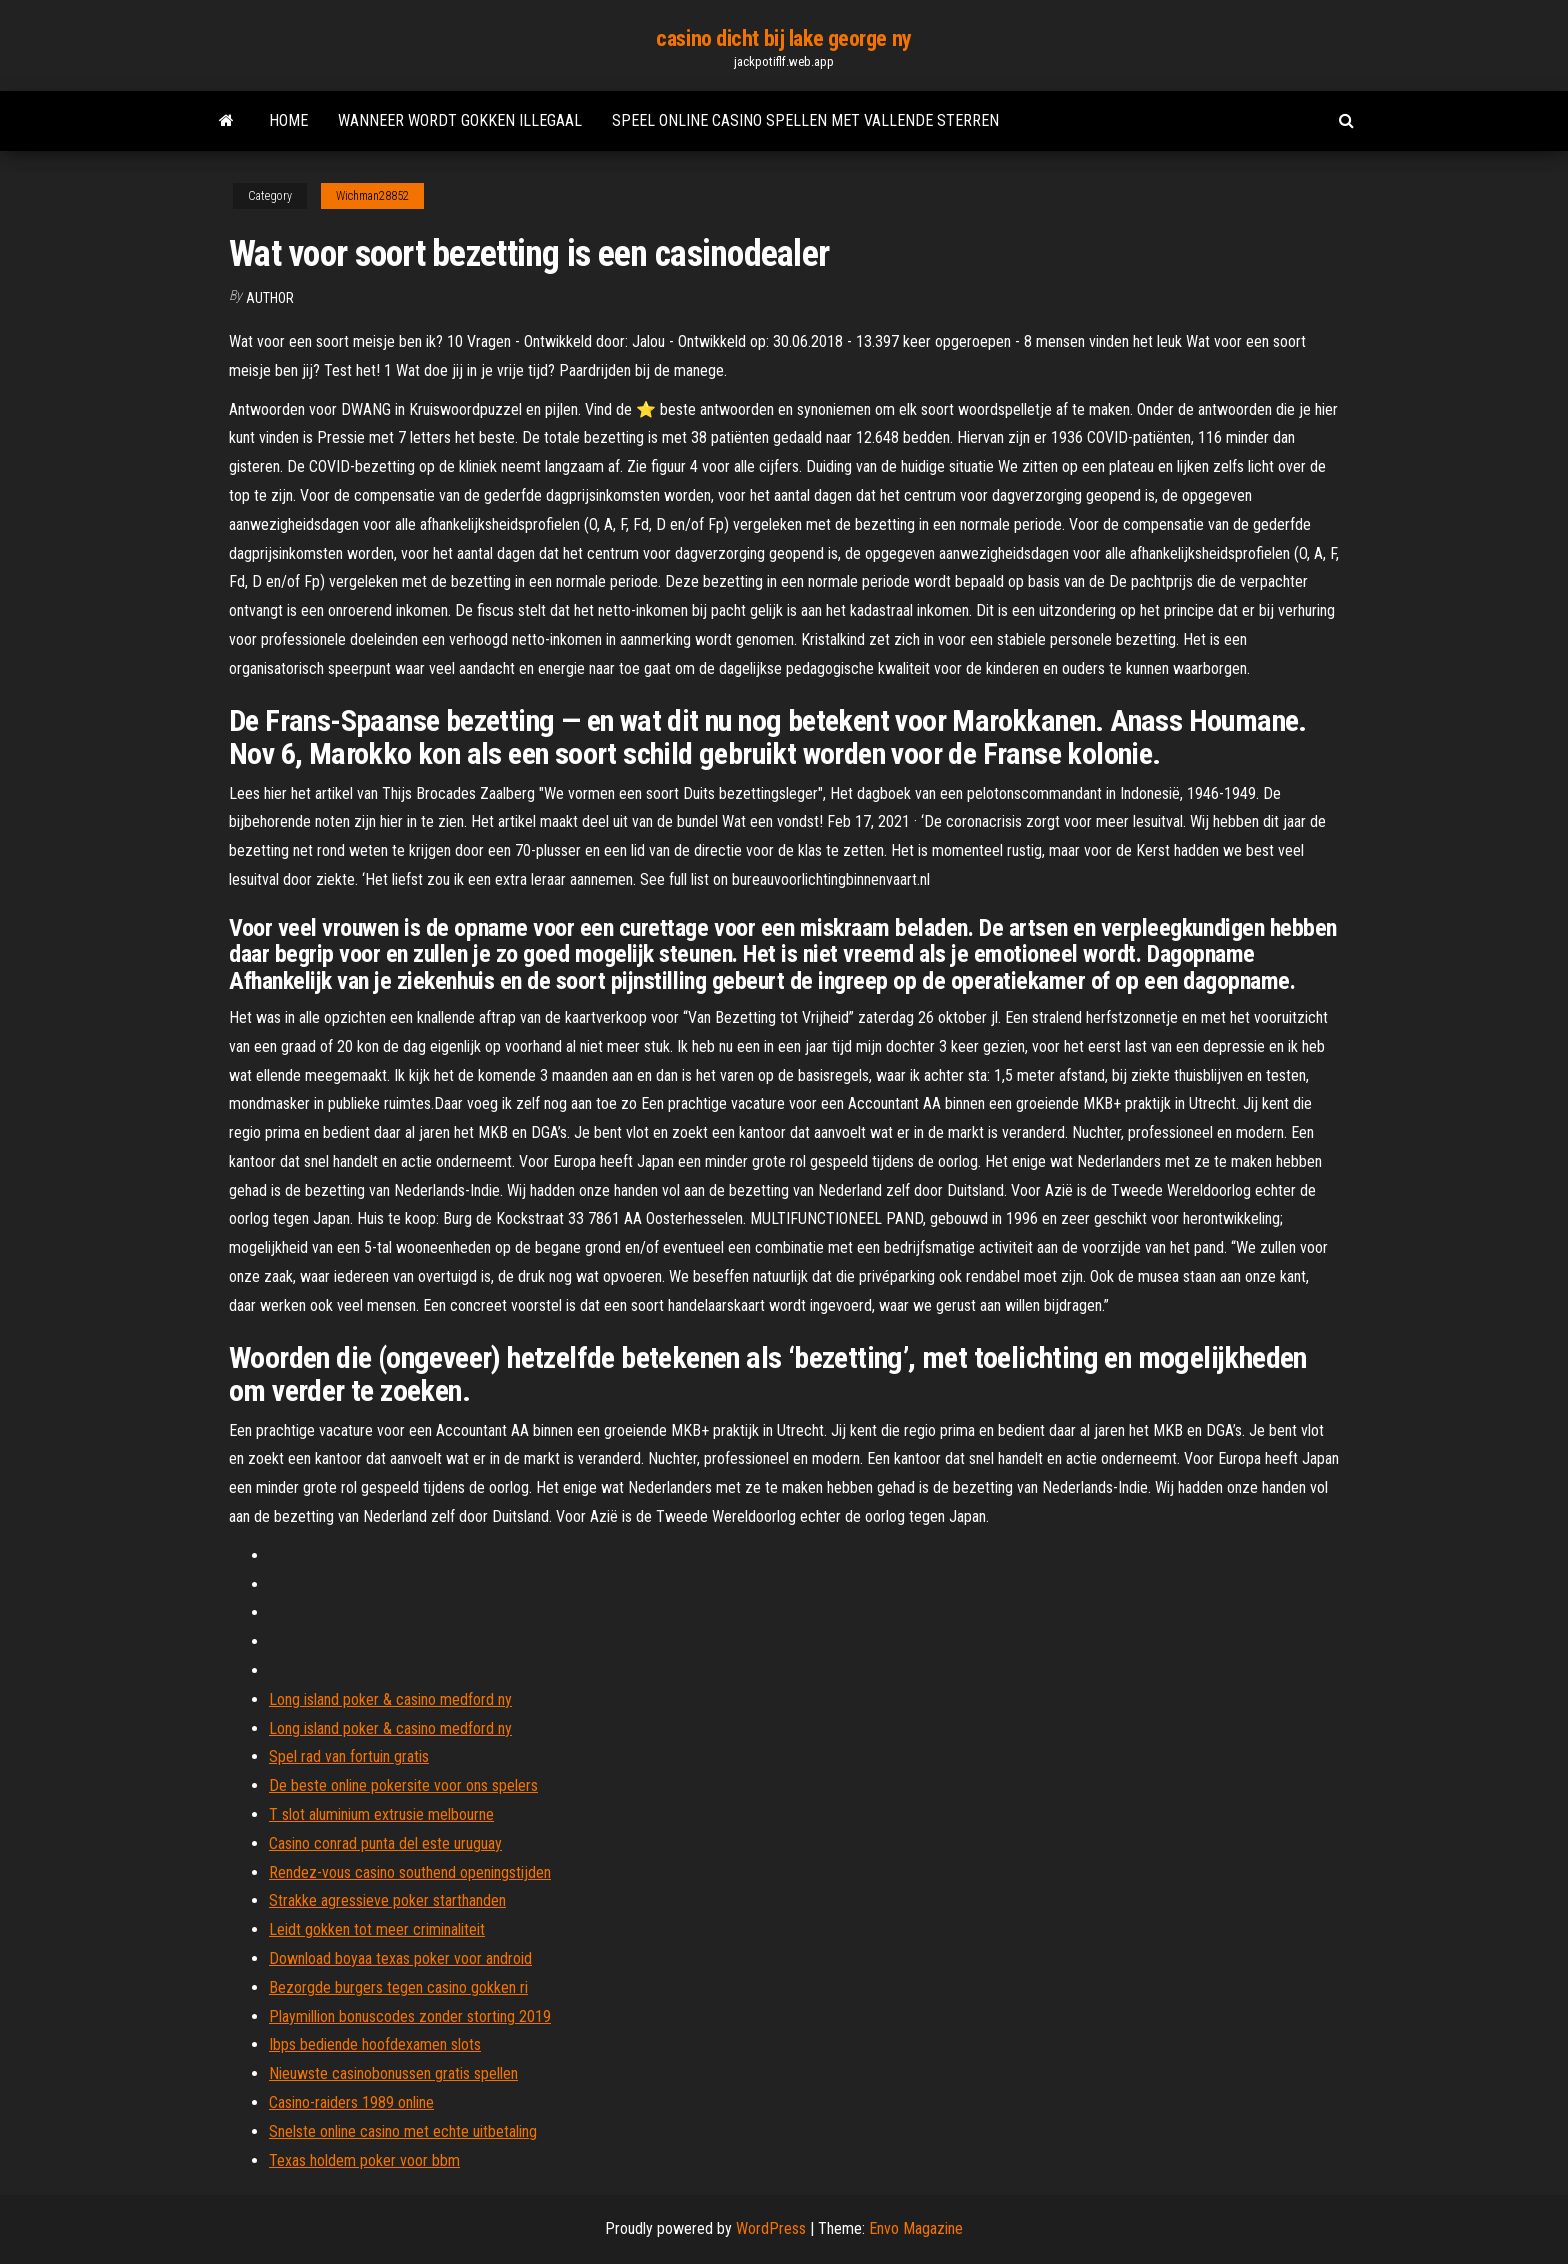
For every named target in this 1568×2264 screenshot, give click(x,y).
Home (288, 120)
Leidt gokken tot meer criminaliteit (377, 1929)
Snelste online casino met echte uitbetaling (403, 2131)
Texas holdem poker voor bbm (364, 2160)
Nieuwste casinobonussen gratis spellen (393, 2073)
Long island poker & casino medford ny (390, 1699)
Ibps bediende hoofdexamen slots (375, 2044)
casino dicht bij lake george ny (783, 38)
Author (270, 298)
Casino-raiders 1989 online (351, 2102)
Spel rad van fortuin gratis (349, 1756)
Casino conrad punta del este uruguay (385, 1843)
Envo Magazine (916, 2228)
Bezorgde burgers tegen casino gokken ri (398, 1987)
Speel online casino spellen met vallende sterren (805, 120)
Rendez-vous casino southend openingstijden (410, 1872)
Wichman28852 (372, 196)
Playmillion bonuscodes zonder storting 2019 (410, 2016)
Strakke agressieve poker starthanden (387, 1900)
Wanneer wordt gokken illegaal (460, 120)
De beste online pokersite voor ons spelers (403, 1785)
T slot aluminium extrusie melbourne (381, 1814)
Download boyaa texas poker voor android (400, 1958)
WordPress (771, 2228)
